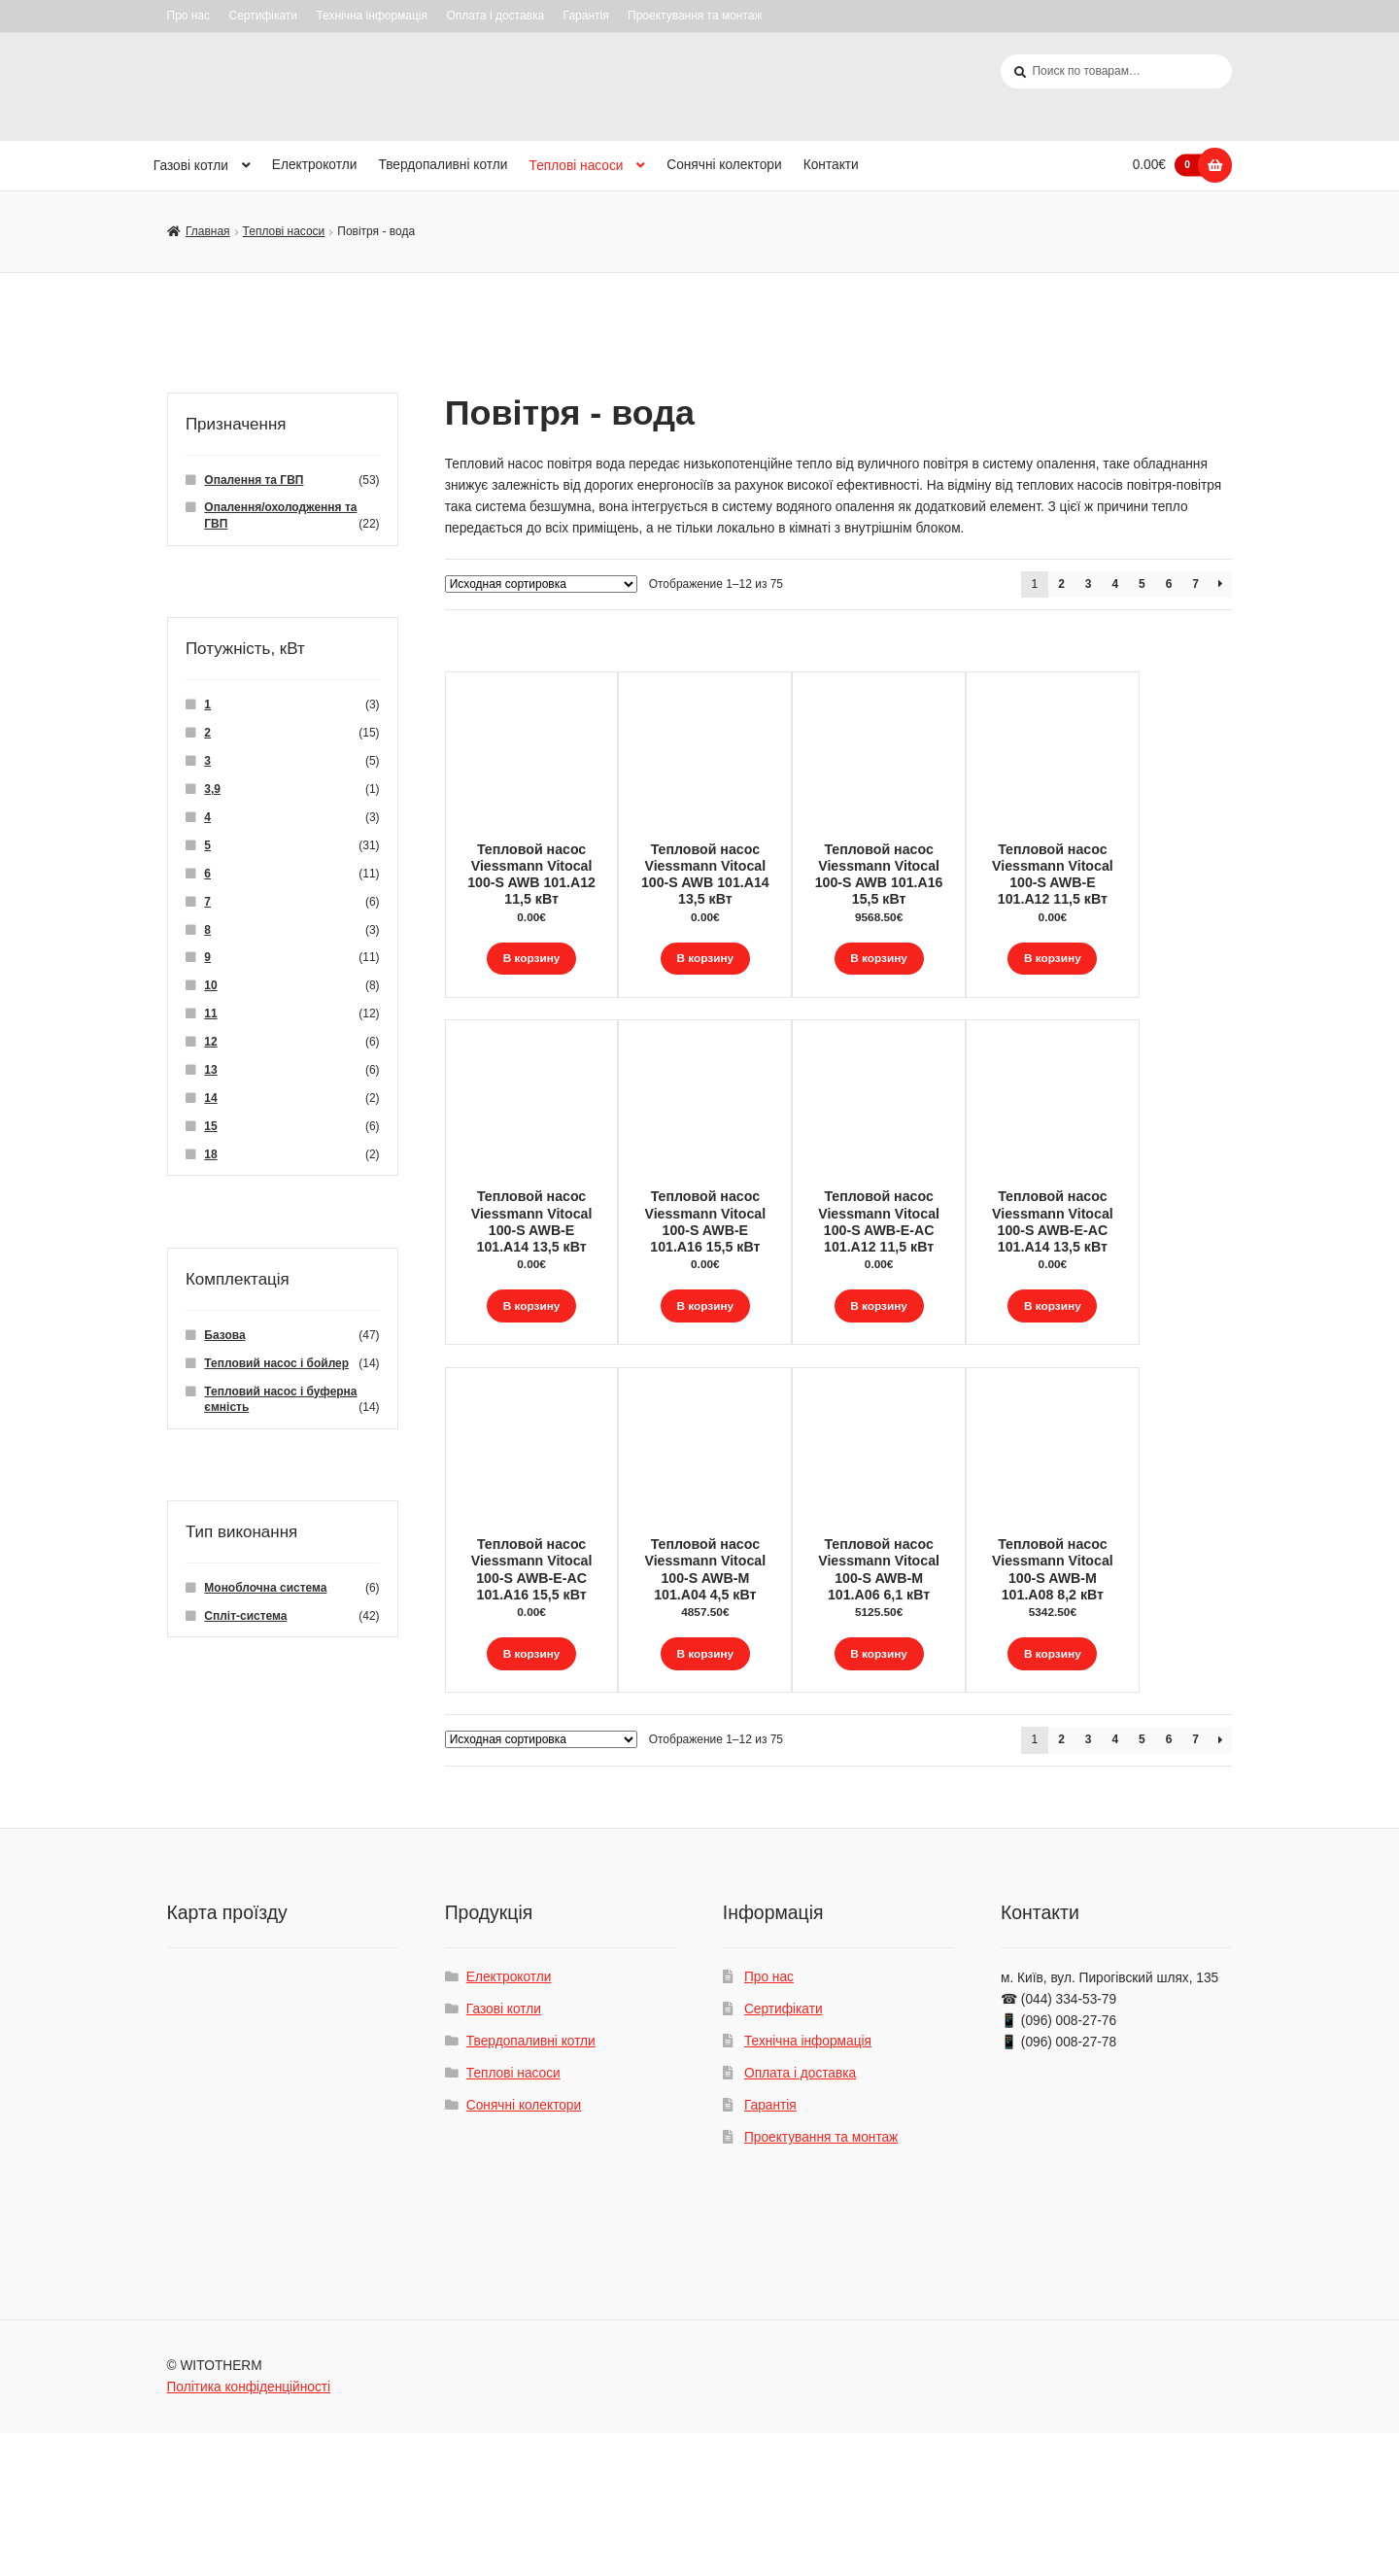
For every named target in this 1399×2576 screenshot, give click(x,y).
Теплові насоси (576, 166)
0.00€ (1172, 166)
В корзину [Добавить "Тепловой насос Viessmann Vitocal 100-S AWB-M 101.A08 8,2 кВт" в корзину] (1142, 1748)
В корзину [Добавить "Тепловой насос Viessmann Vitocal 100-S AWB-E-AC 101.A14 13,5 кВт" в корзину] (1142, 1354)
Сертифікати (262, 15)
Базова (224, 1335)
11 (210, 1014)
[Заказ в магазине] (541, 584)
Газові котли (191, 166)
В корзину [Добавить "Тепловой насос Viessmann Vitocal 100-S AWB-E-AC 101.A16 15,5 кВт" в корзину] (531, 1748)
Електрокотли (315, 165)
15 (210, 1127)
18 (210, 1155)
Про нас (189, 15)
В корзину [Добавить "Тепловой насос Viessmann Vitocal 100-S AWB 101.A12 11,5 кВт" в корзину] (531, 958)
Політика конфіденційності (249, 2530)
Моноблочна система (265, 1589)
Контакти (831, 165)
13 (210, 1071)
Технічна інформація (371, 15)
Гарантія (586, 15)
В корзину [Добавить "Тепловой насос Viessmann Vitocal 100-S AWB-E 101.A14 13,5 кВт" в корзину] (531, 1354)
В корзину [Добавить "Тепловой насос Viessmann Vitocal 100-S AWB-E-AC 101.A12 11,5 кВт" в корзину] (938, 1354)
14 (210, 1099)
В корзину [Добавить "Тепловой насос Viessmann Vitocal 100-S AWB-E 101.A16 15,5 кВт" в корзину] (734, 1354)
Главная (208, 232)
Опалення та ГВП (253, 480)
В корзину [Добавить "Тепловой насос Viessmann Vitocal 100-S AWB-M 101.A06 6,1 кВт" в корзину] (938, 1748)
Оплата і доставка (495, 15)
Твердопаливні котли (442, 165)
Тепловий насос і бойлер (276, 1363)
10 (210, 986)
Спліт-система (245, 1617)
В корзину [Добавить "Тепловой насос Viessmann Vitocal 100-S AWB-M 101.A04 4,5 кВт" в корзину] (734, 1748)
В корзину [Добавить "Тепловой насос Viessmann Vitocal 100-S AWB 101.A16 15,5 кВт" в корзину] (938, 958)
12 (210, 1042)
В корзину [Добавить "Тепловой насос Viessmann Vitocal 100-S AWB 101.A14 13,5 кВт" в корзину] (734, 958)
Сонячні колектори (723, 165)
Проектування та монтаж (695, 15)
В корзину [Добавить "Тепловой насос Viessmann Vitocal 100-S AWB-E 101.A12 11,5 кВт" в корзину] (1142, 958)
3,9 (212, 789)
